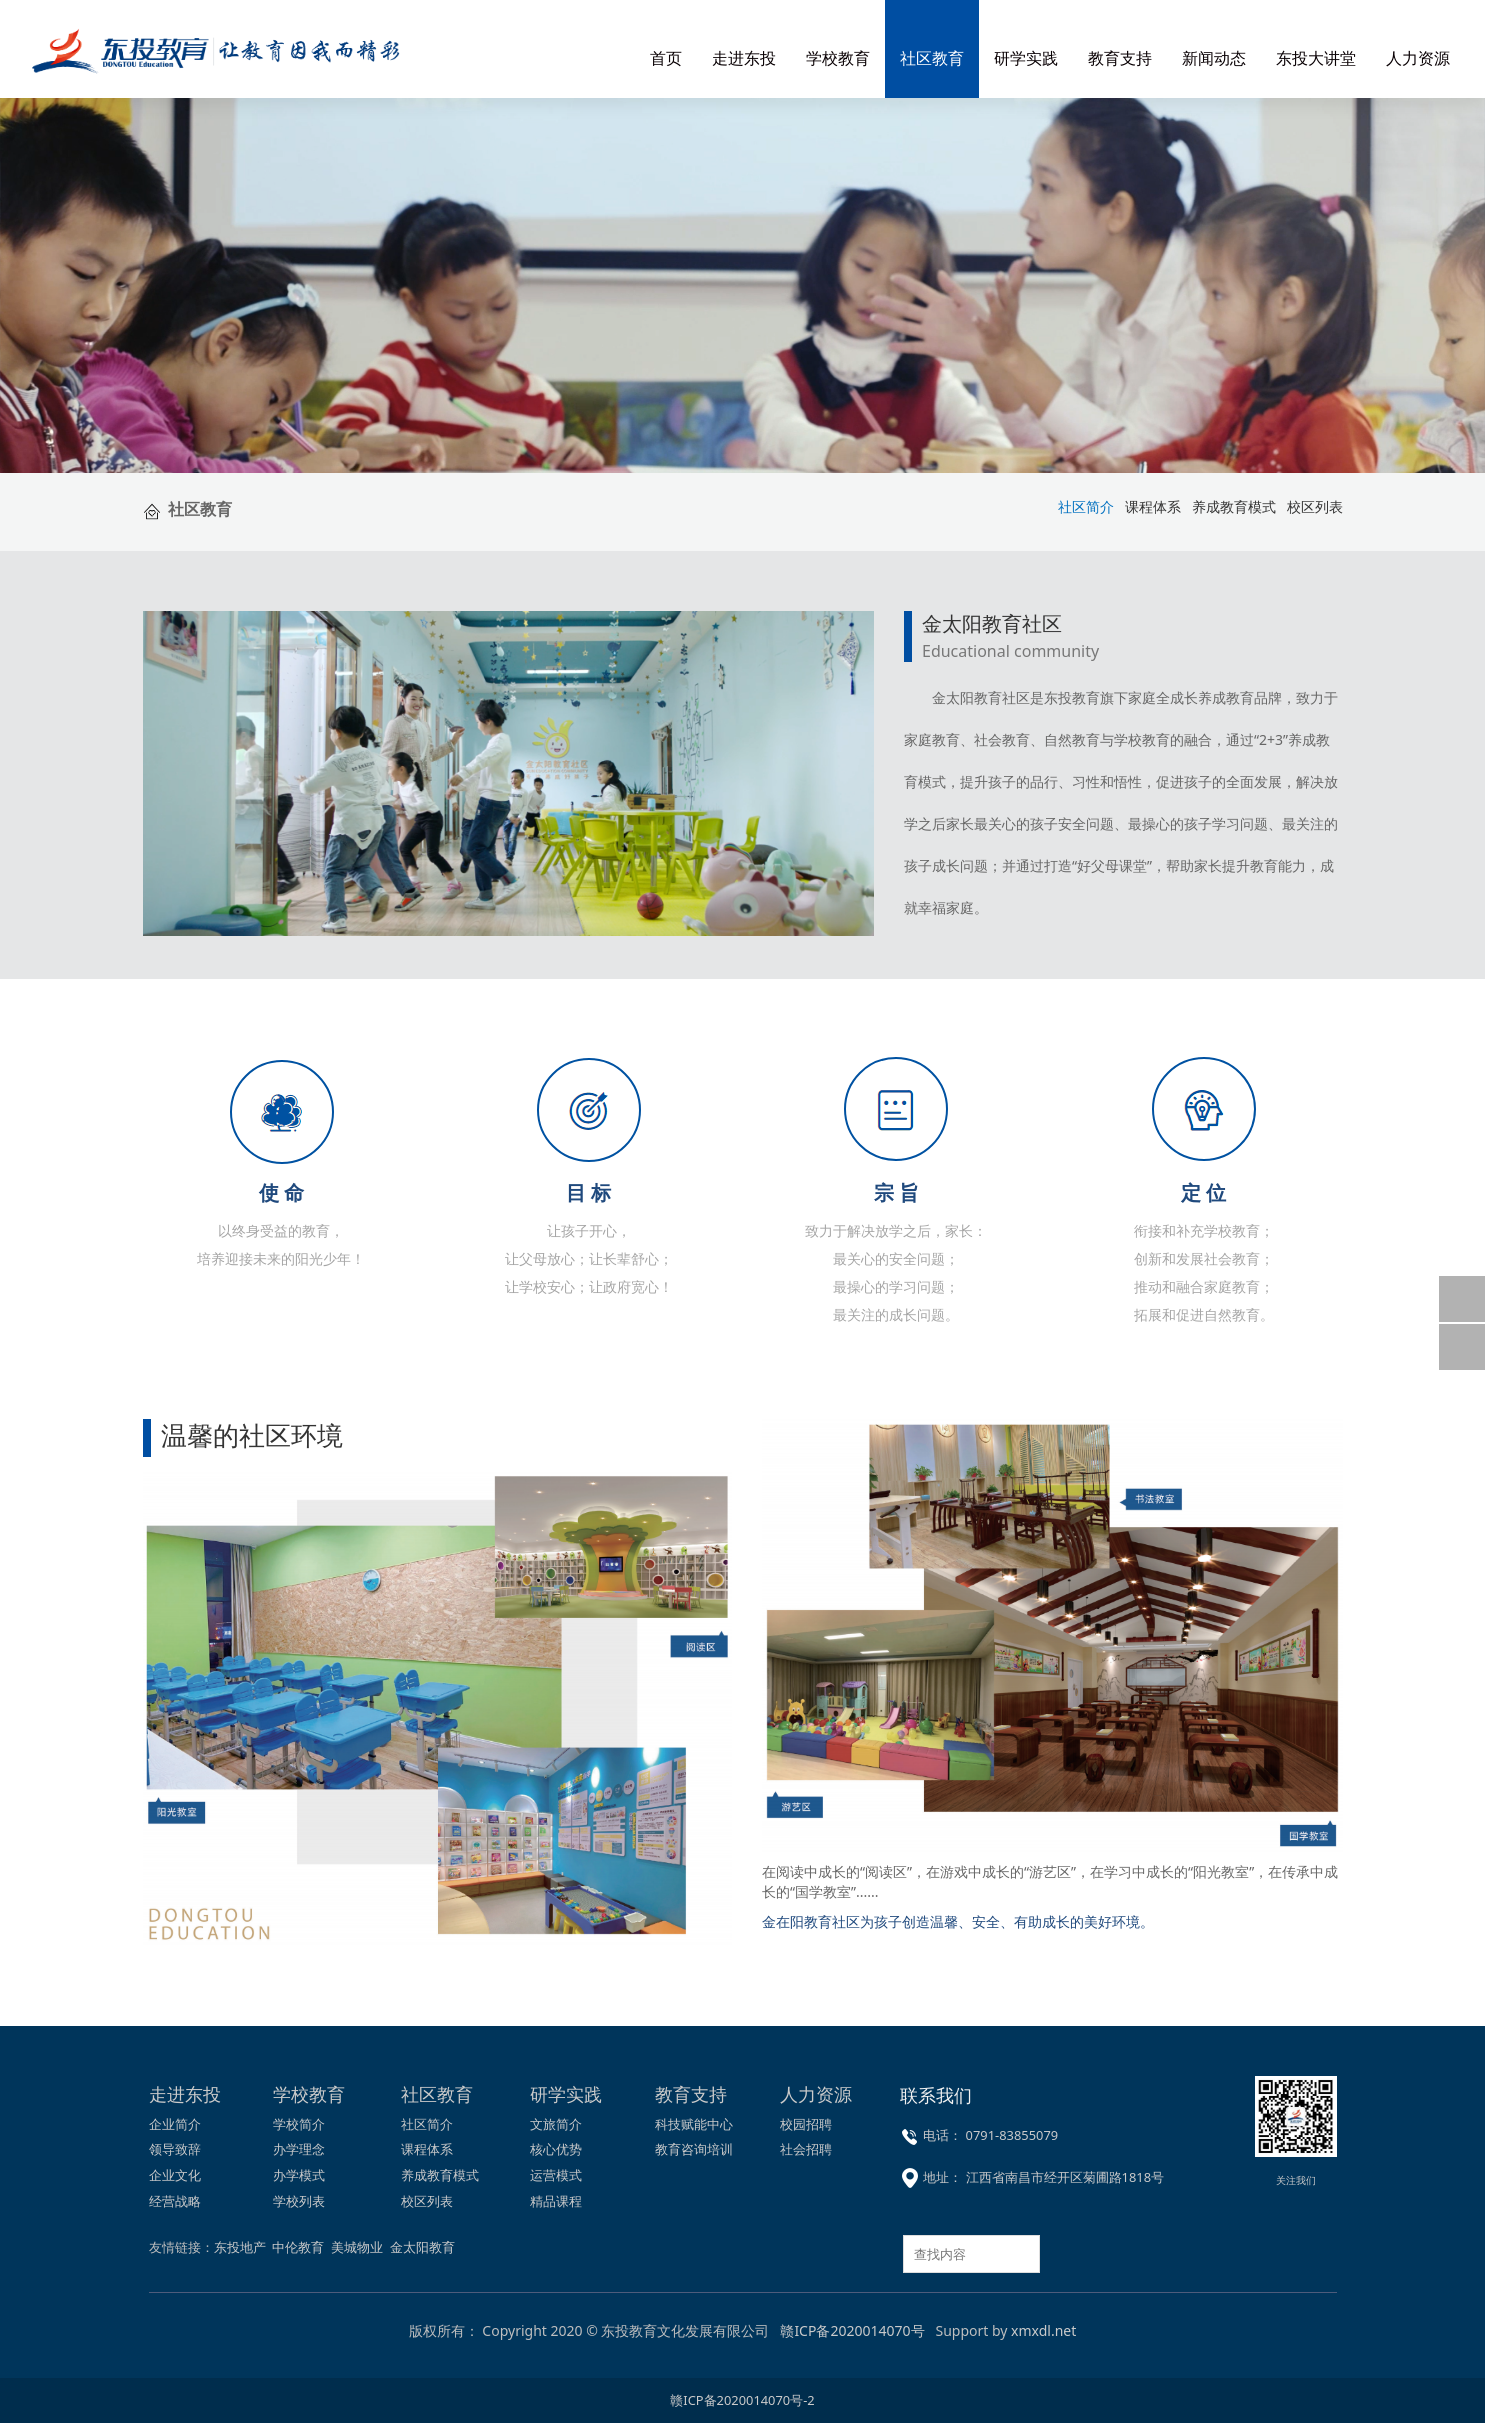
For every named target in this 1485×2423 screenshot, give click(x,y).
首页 (666, 58)
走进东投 (744, 58)
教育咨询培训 (694, 2149)
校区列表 (1315, 506)
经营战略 (175, 2201)
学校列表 (299, 2201)
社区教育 (932, 58)
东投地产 (240, 2247)
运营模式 (556, 2175)
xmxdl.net (1043, 2330)
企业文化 (175, 2175)
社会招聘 (806, 2149)
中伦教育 (298, 2247)
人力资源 (1418, 58)
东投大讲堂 (1316, 58)
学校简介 (299, 2124)
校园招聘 (806, 2124)
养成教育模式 (1234, 506)
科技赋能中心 (694, 2124)
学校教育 (838, 58)
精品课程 (556, 2201)
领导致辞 (175, 2149)
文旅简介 (556, 2124)
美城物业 (357, 2247)
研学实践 (1026, 58)
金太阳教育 (422, 2247)
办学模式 (299, 2175)
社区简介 (427, 2124)
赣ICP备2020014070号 (852, 2330)
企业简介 (175, 2124)
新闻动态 (1214, 58)
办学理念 (299, 2149)
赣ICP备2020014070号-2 (742, 2400)
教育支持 (1120, 58)
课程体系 (1153, 506)
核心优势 (556, 2149)
